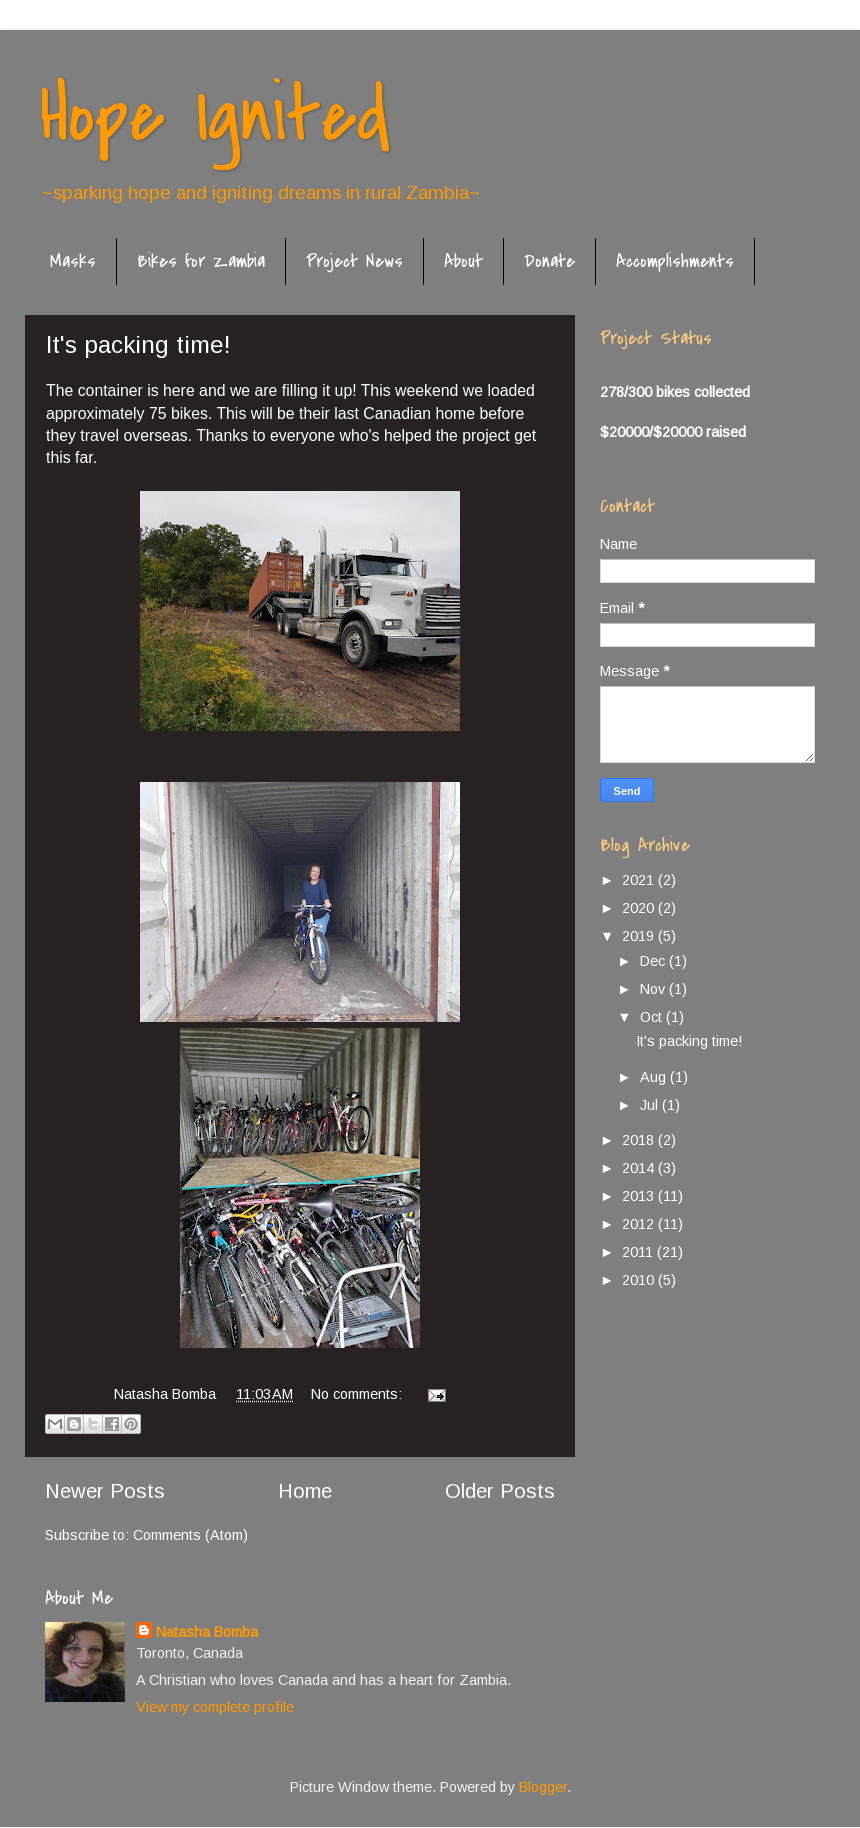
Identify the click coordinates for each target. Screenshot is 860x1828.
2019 (640, 936)
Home (305, 1491)
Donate (549, 261)
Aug (655, 1077)
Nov (654, 989)
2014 (640, 1168)
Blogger (543, 1787)
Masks (73, 261)
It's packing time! (138, 344)
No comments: (358, 1394)
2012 (640, 1224)
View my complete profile (215, 1707)
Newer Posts (105, 1491)
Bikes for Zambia (201, 261)
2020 (640, 908)
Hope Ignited (215, 116)
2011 (639, 1252)
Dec (654, 961)
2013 (640, 1196)
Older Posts (500, 1491)
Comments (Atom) (190, 1535)
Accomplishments (675, 261)
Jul (651, 1105)
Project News (354, 261)
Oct (653, 1017)
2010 (640, 1280)
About (463, 261)
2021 (640, 880)
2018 (640, 1140)
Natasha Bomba (207, 1632)
